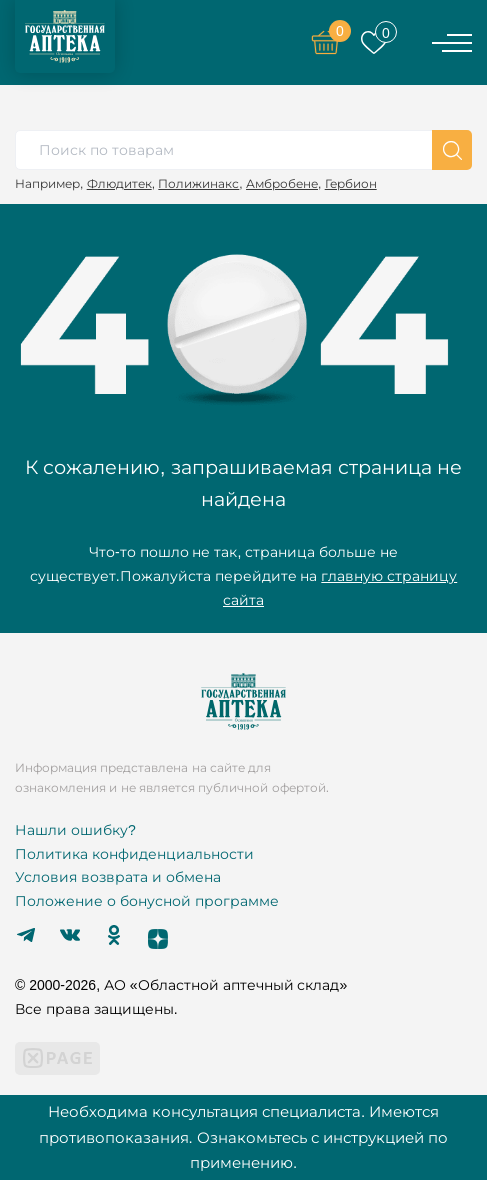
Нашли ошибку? (75, 830)
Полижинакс (198, 183)
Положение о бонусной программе (147, 901)
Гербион (351, 183)
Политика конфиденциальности (134, 854)
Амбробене (282, 183)
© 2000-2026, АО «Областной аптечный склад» (181, 985)
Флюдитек (119, 183)
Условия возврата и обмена (118, 877)
